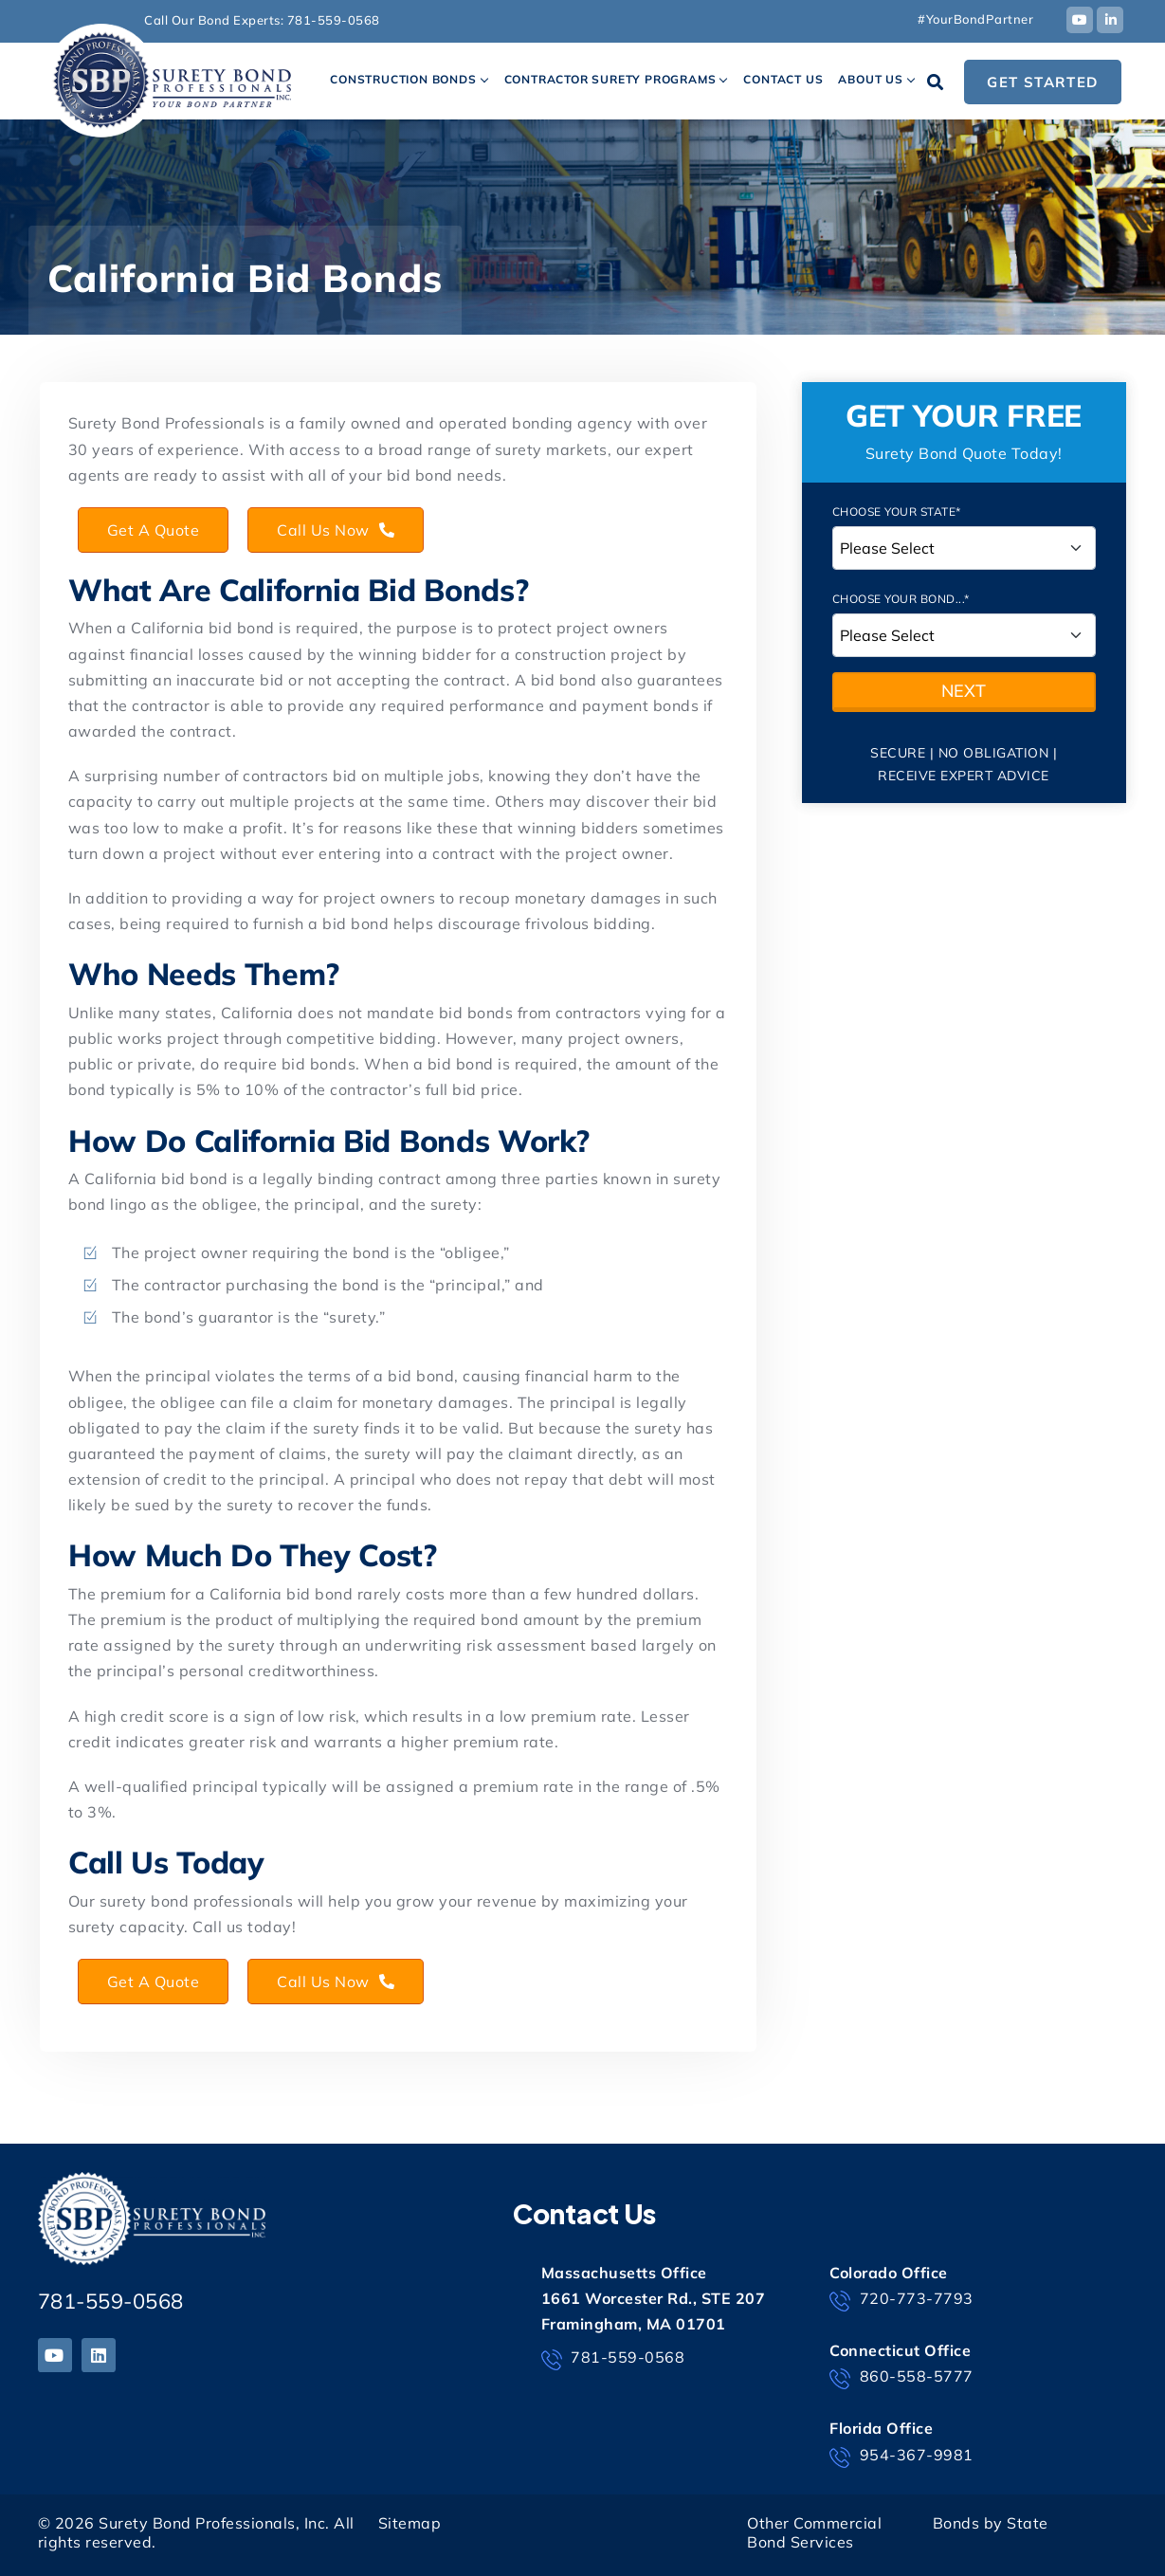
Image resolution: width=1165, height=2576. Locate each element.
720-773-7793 (901, 2300)
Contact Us (783, 79)
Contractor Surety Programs (610, 79)
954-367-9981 (901, 2456)
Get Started (1042, 82)
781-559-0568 (333, 19)
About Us (870, 79)
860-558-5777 (901, 2377)
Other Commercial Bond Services (814, 2532)
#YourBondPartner (975, 19)
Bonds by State (990, 2522)
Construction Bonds (403, 79)
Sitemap (410, 2522)
